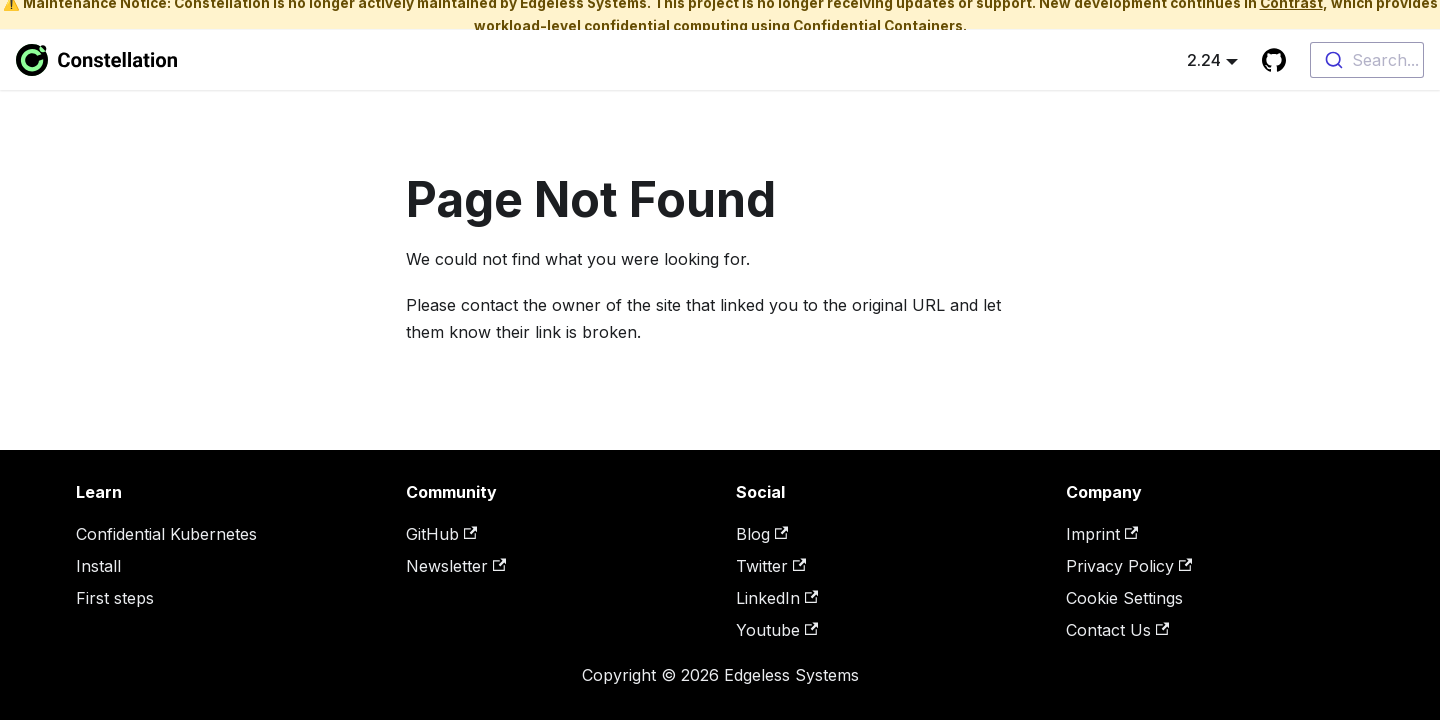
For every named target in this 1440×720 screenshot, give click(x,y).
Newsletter (456, 566)
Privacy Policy (1129, 566)
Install (98, 566)
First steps (115, 598)
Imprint (1102, 534)
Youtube (777, 630)
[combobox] (1367, 60)
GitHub (441, 534)
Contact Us (1117, 630)
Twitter (771, 566)
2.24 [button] (1204, 60)
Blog (762, 534)
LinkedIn (777, 598)
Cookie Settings (1124, 598)
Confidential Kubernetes (166, 534)
